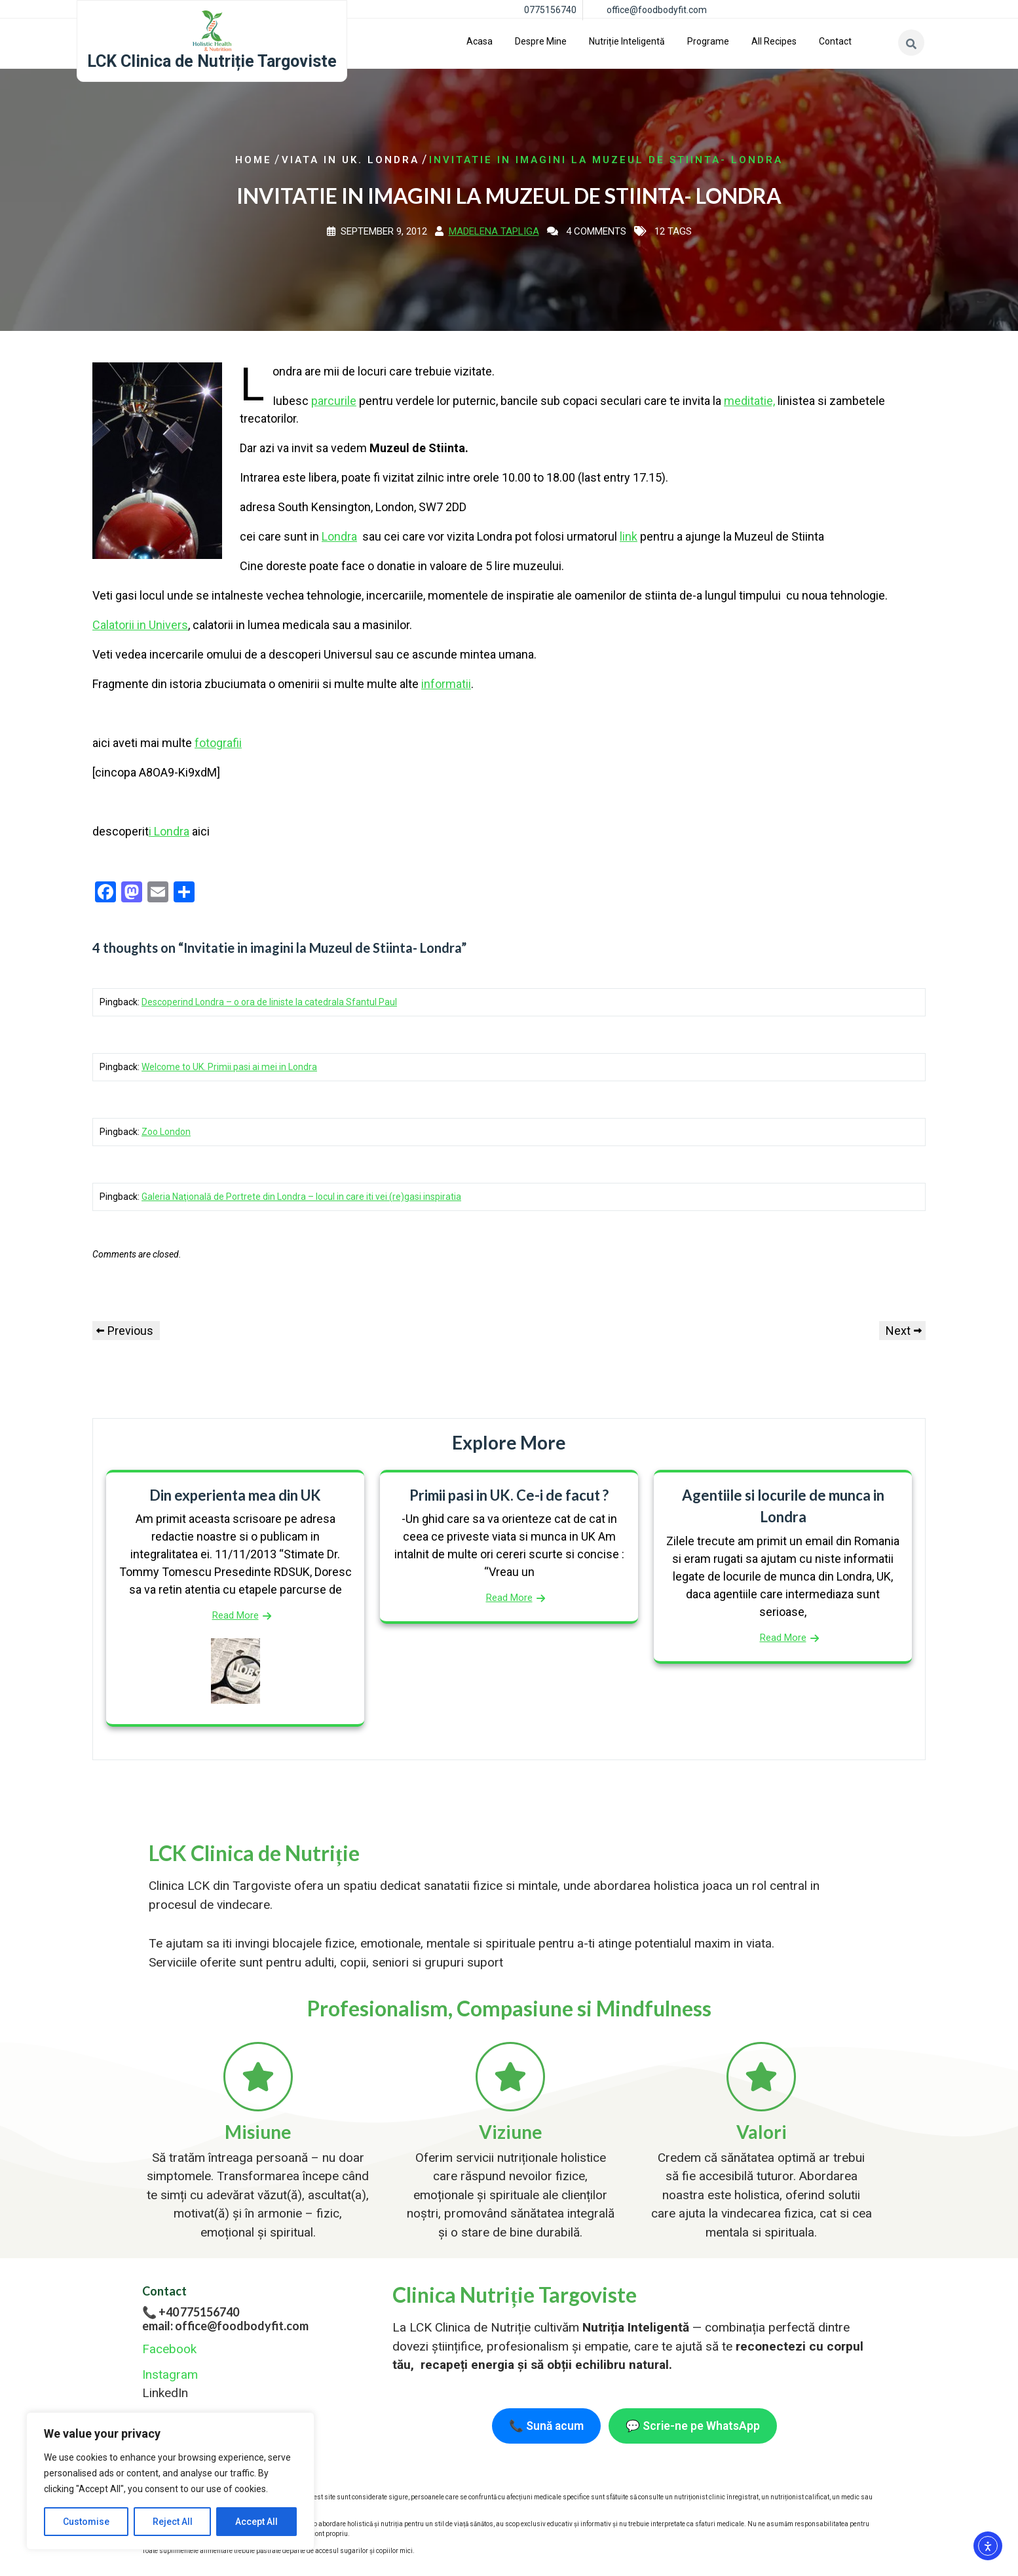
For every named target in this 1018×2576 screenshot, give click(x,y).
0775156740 (550, 10)
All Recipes (774, 41)
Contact (835, 41)
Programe (708, 41)
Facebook (169, 2348)
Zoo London (166, 1131)
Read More (235, 1615)
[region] (170, 2481)
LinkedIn (165, 2392)
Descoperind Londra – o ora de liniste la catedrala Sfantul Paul (269, 1002)
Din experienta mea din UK (235, 1495)
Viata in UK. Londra (350, 160)
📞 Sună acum (546, 2425)
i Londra (169, 831)
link (628, 536)
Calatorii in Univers (140, 625)
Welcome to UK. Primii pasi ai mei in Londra (229, 1067)
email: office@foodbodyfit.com (225, 2325)
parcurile (333, 401)
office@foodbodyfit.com (657, 10)
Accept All (256, 2521)
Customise (86, 2521)
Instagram (170, 2374)
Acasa (479, 41)
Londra (339, 536)
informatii (446, 684)
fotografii (218, 743)
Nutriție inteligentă (627, 41)
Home (253, 160)
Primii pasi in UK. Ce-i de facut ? (509, 1495)
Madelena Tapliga (494, 231)
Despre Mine (541, 41)
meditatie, (749, 401)
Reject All (173, 2521)
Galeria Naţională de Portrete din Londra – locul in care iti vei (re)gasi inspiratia (301, 1196)
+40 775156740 (199, 2312)
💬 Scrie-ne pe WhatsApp (693, 2425)
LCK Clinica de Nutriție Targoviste (212, 61)
